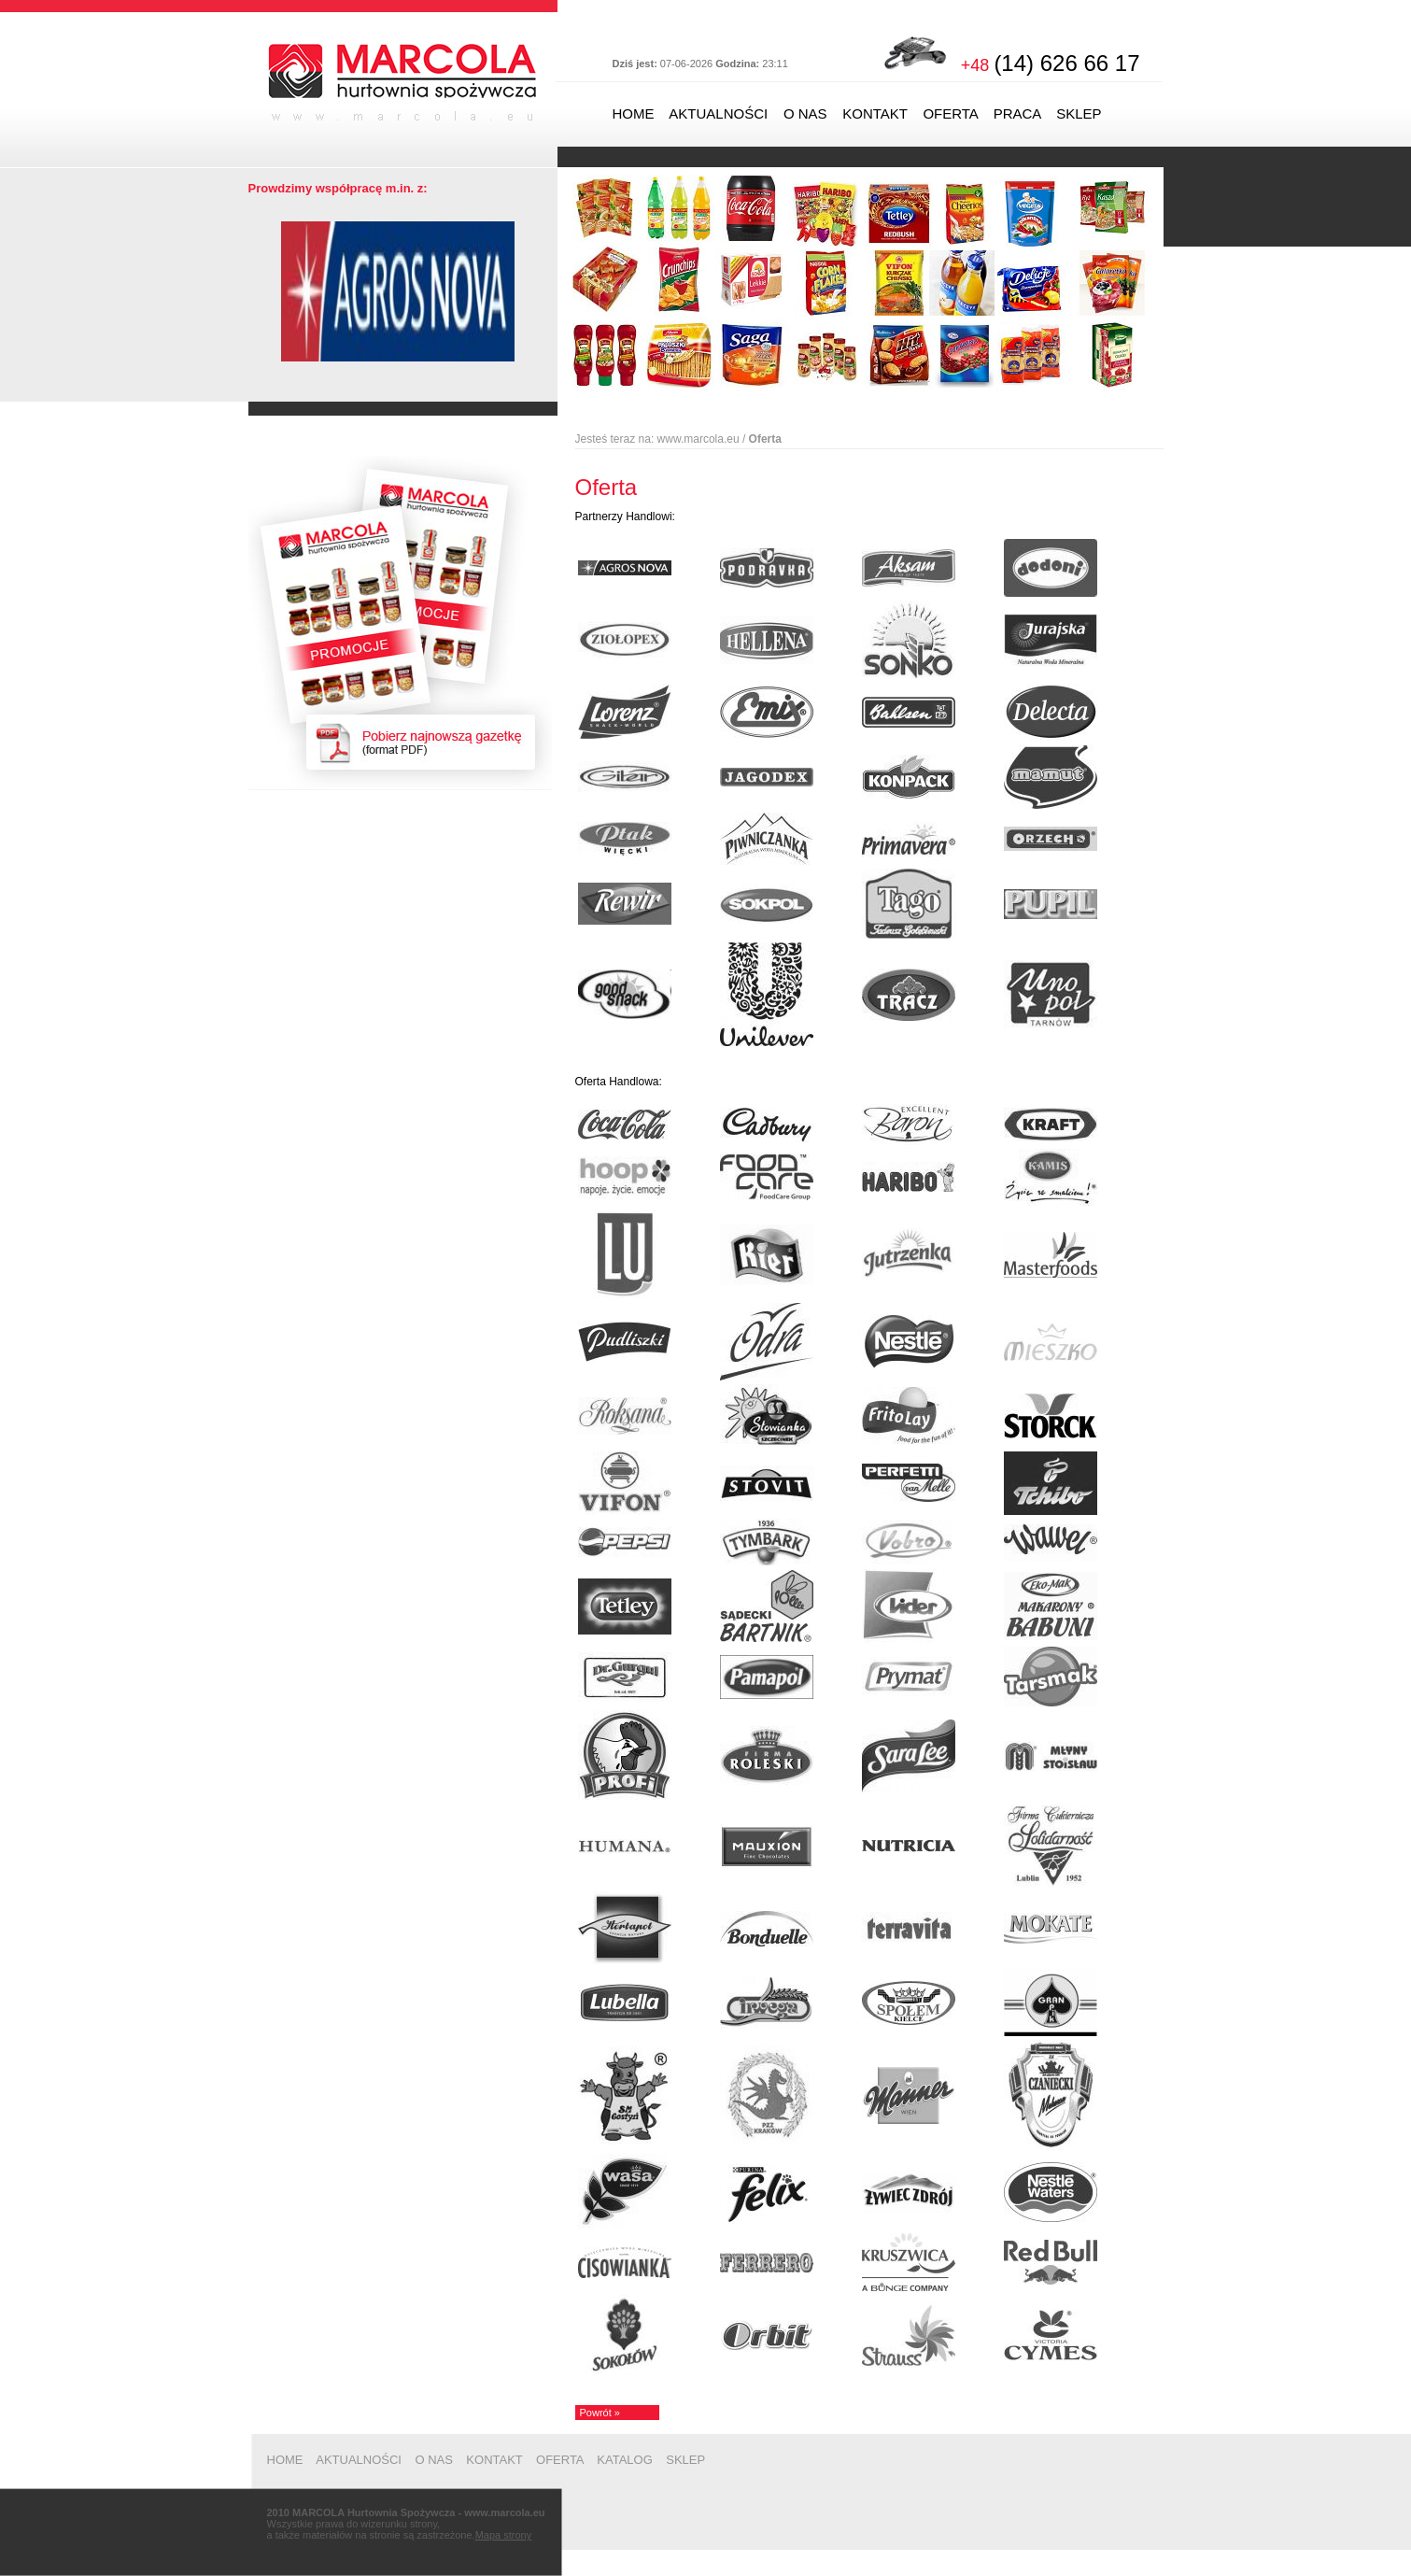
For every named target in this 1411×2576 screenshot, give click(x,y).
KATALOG (624, 2460)
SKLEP (1078, 113)
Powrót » (600, 2412)
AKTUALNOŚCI (718, 113)
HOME (634, 113)
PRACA (1017, 113)
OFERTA (950, 113)
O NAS (805, 113)
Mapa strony (503, 2535)
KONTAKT (874, 113)
